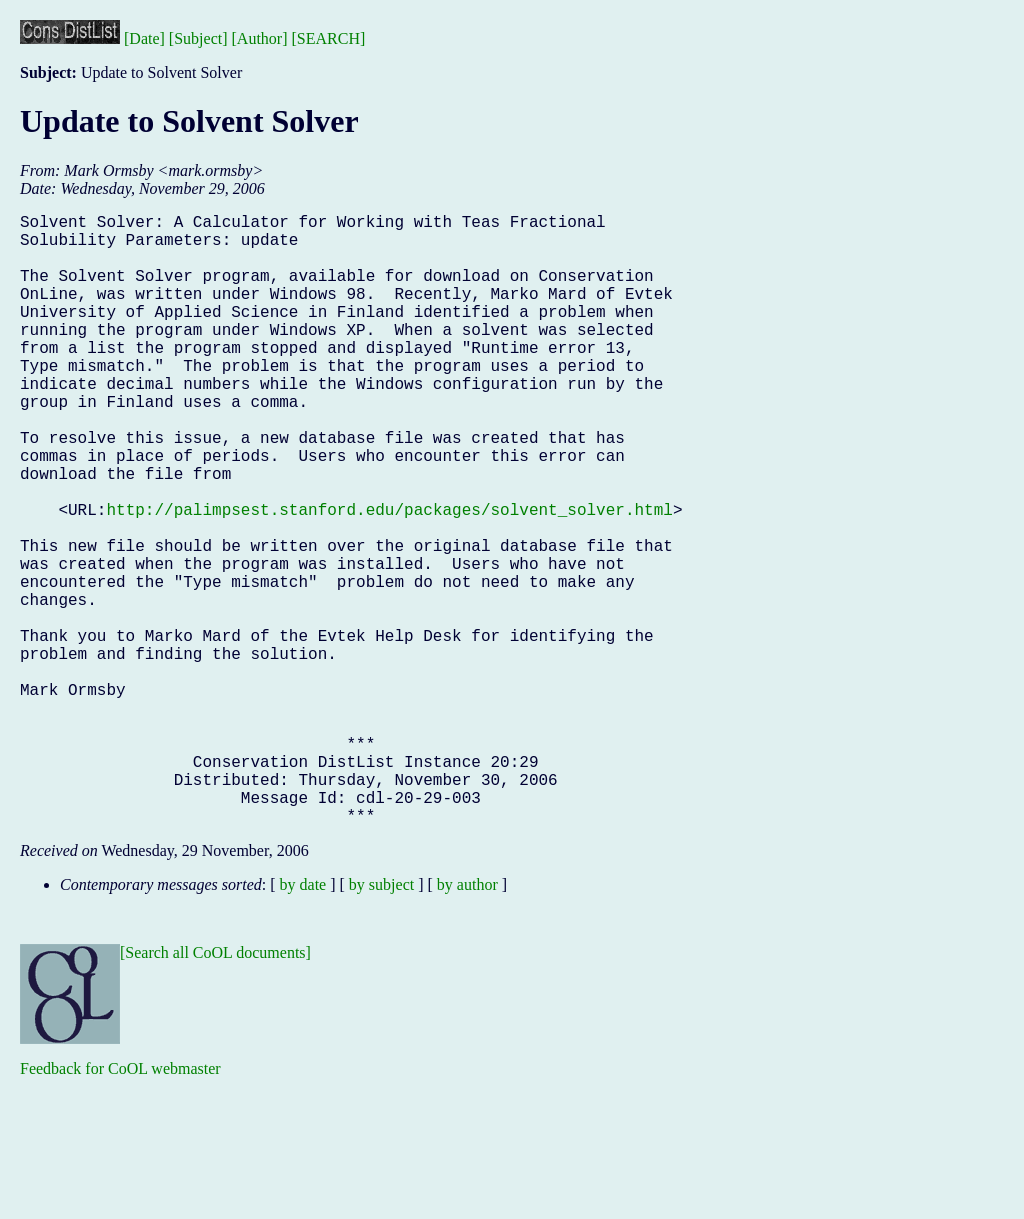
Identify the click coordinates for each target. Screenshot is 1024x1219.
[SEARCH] (329, 38)
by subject (381, 1020)
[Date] (144, 38)
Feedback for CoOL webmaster (120, 1204)
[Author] (260, 38)
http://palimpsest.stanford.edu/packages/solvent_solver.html (389, 577)
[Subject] (198, 38)
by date (303, 1020)
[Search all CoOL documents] (215, 1088)
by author (467, 1020)
